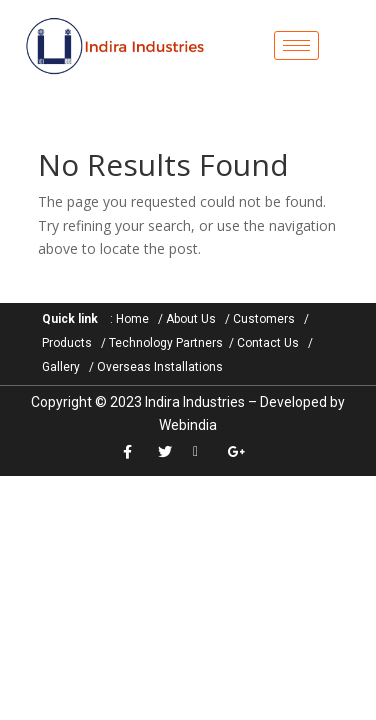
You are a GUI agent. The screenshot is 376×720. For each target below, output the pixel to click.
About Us (191, 319)
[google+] (240, 452)
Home (132, 319)
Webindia (188, 425)
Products (67, 343)
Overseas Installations (160, 367)
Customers (264, 319)
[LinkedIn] (205, 452)
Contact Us (268, 343)
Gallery (61, 367)
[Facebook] (135, 452)
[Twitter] (170, 452)
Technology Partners (166, 343)
